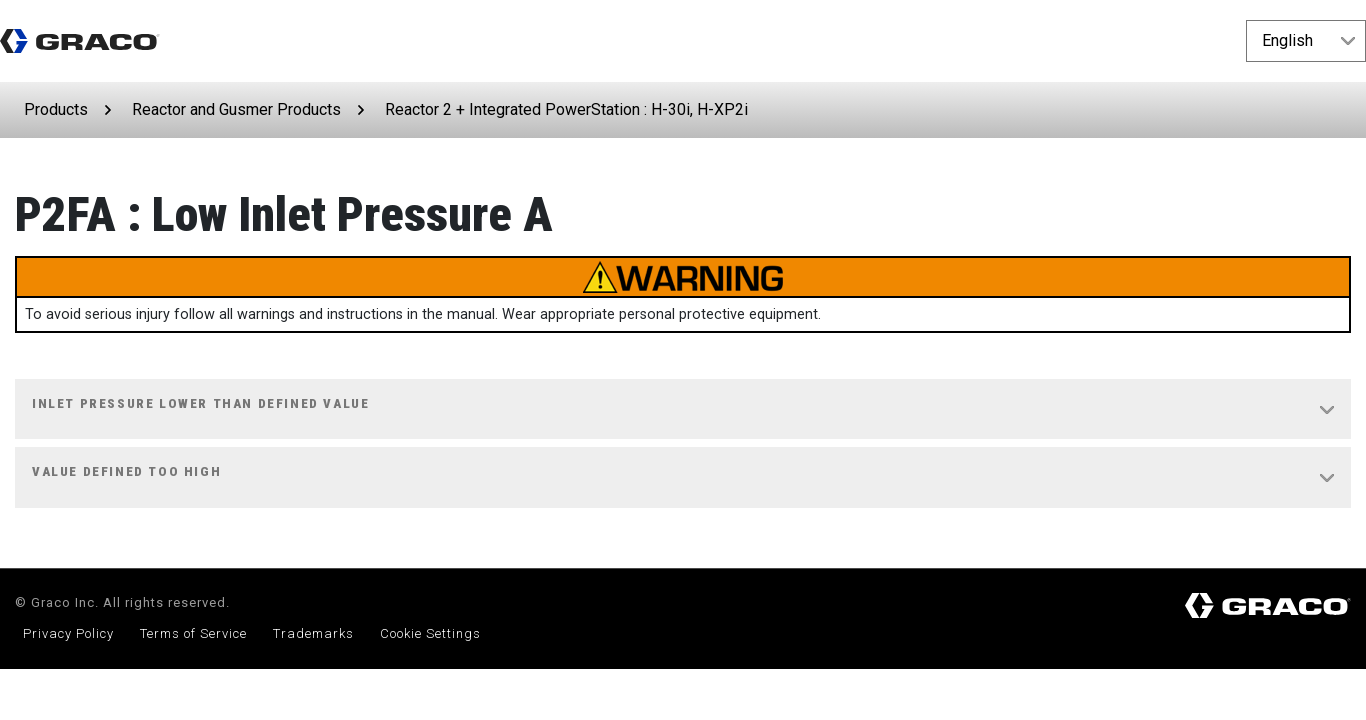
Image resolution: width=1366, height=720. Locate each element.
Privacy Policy (68, 633)
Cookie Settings (430, 633)
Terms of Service (193, 633)
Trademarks (313, 633)
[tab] (683, 410)
